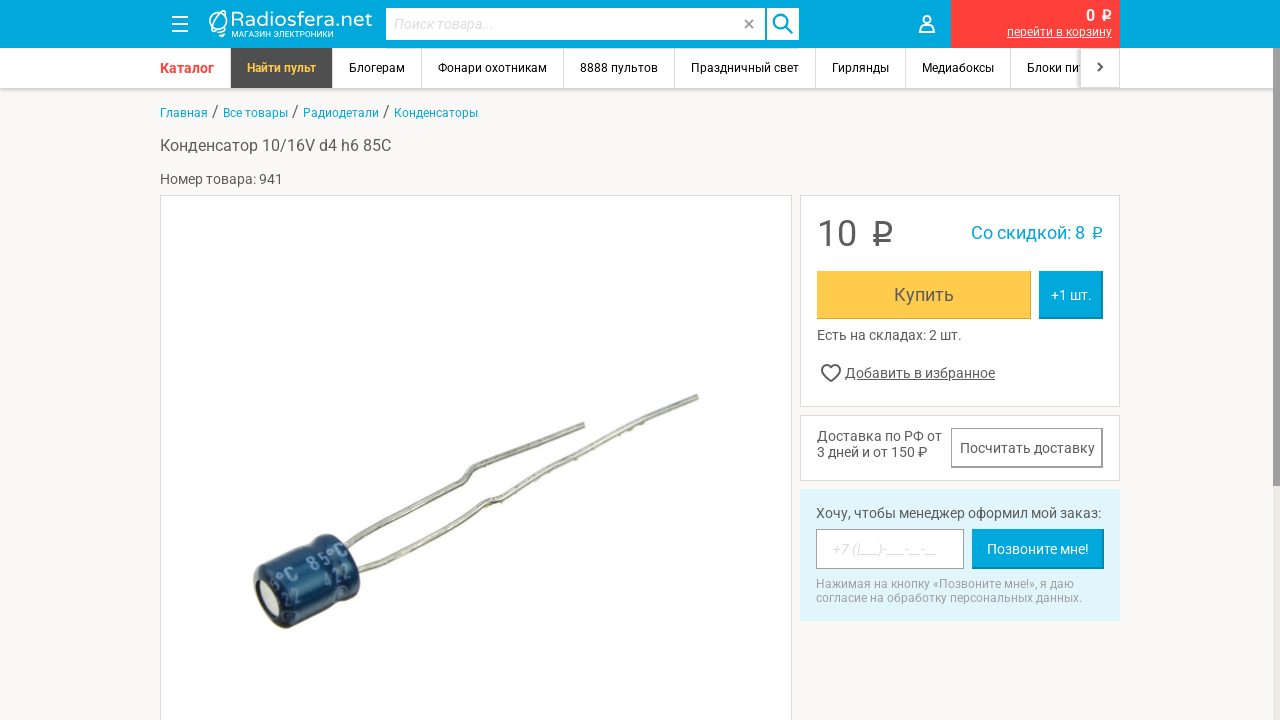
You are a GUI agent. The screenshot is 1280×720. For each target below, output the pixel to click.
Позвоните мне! (1038, 549)
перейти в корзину (1059, 32)
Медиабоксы (958, 68)
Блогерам (377, 68)
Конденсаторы (436, 113)
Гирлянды (860, 68)
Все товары (255, 113)
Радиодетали (341, 113)
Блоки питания (1070, 68)
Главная (184, 113)
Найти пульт (281, 68)
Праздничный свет (745, 68)
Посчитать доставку (1027, 448)
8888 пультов (619, 68)
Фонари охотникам (492, 68)
